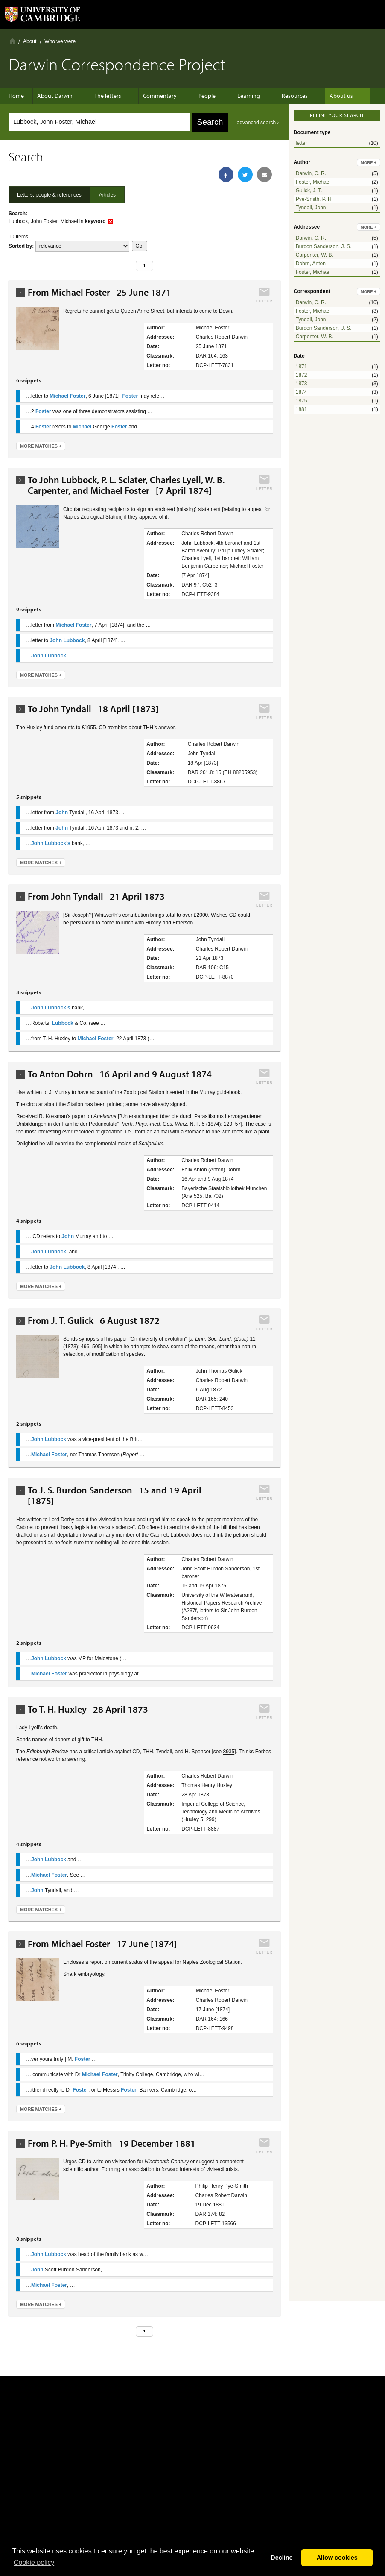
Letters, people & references (49, 195)
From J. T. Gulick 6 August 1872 (94, 1320)
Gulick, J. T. (309, 191)
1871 (301, 367)
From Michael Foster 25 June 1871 (99, 292)
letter (301, 143)
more (368, 162)
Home (12, 41)
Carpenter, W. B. (314, 255)
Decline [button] (281, 2557)
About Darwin (59, 96)
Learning (236, 96)
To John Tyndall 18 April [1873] (93, 709)
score (82, 246)
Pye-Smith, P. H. (314, 199)
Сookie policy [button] (34, 2562)
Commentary (155, 96)
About (29, 41)
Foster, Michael (313, 182)
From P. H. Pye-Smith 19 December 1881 (111, 2143)
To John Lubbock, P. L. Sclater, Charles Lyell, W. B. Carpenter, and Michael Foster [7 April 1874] (126, 485)
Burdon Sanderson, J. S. (324, 246)
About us (320, 96)
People (198, 96)
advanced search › (258, 123)
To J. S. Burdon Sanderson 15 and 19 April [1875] (114, 1495)
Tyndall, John (311, 208)
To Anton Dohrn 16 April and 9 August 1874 (120, 1074)
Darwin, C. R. (311, 173)
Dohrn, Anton (311, 264)
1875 (301, 401)
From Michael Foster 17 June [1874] (102, 1944)
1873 (301, 384)
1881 (301, 409)
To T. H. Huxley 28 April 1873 (88, 1709)
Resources (278, 96)
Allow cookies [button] (337, 2557)
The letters (107, 96)
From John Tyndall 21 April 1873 (96, 896)
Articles (107, 195)
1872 (301, 375)
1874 (301, 392)
